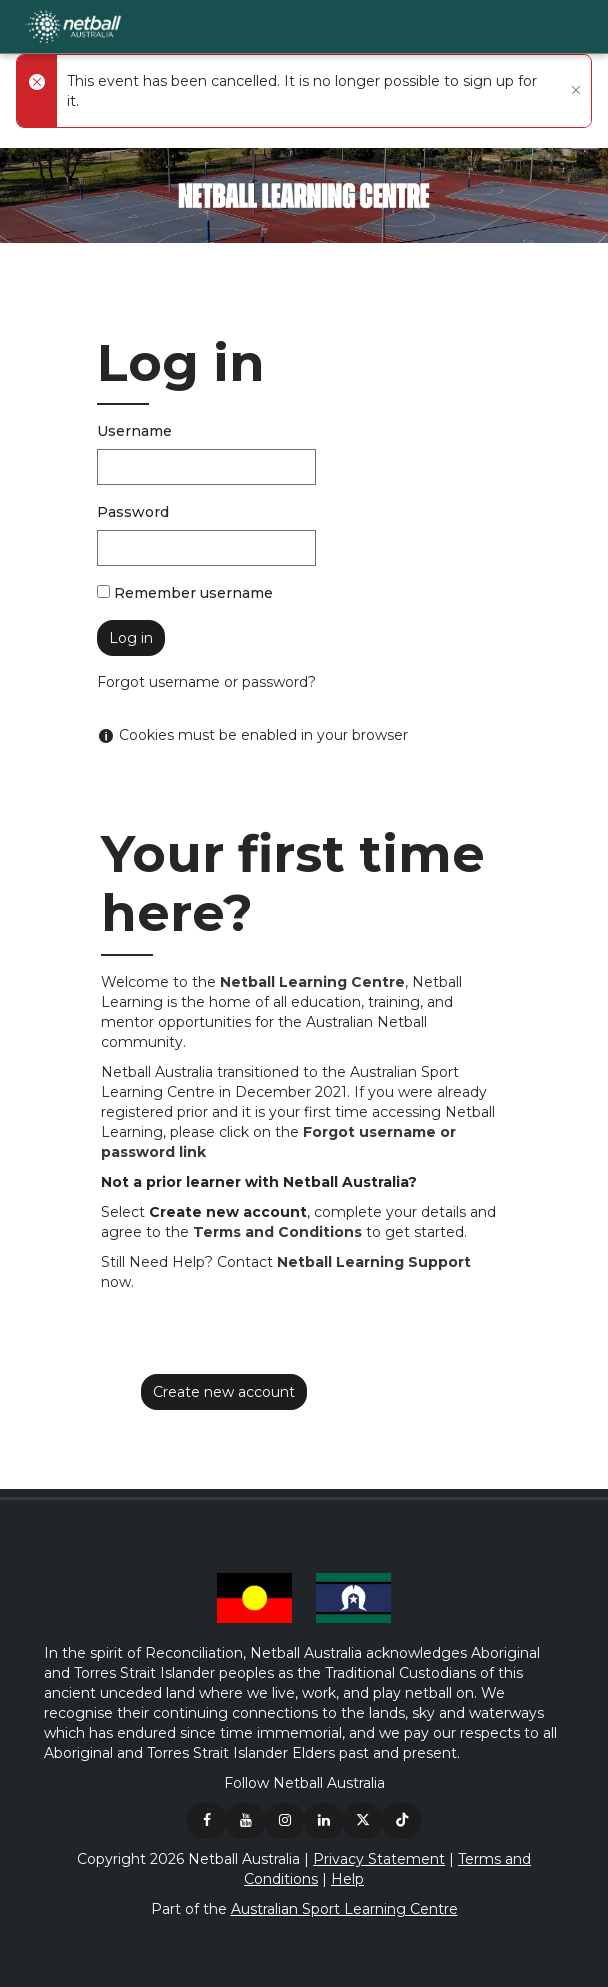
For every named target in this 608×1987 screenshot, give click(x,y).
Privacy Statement (379, 1859)
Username (134, 431)
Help (347, 1879)
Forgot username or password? (206, 682)
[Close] (574, 91)
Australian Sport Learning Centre (344, 1909)
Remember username (193, 593)
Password (133, 512)
